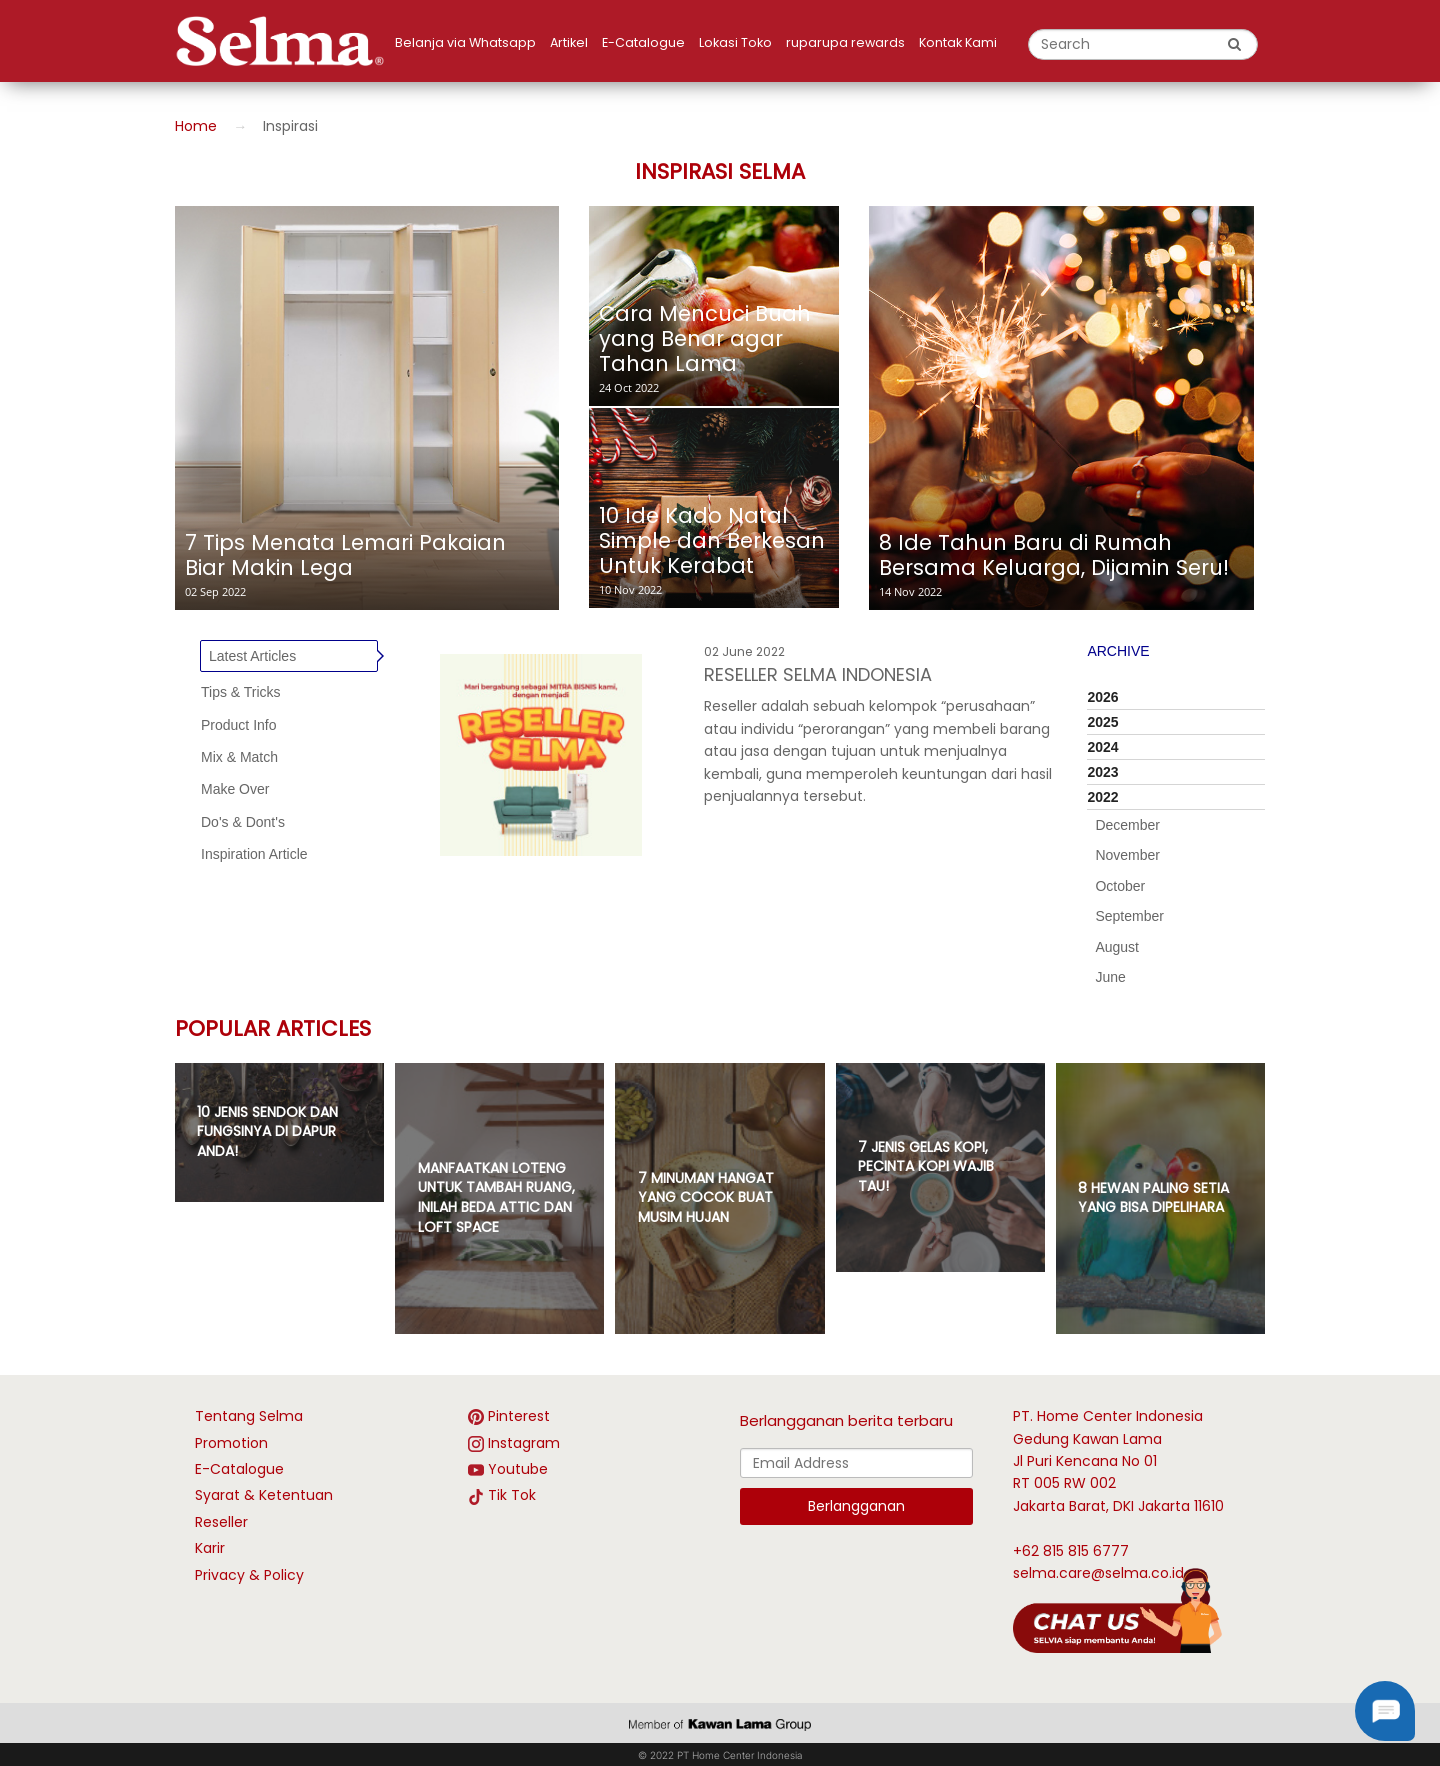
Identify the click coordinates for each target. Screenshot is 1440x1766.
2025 (1102, 722)
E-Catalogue (643, 42)
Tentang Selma (249, 1416)
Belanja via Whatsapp (465, 42)
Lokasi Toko (735, 42)
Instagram (524, 1443)
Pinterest (519, 1416)
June (1110, 977)
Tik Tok (512, 1495)
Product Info (239, 725)
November (1127, 855)
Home (196, 126)
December (1127, 825)
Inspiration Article (254, 854)
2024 (1102, 747)
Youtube (518, 1469)
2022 (1102, 797)
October (1120, 886)
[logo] (285, 41)
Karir (210, 1548)
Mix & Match (239, 757)
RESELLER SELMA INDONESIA (818, 674)
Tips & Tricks (241, 692)
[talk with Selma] (1117, 1609)
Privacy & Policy (249, 1575)
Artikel (569, 42)
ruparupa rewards (845, 42)
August (1117, 947)
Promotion (231, 1443)
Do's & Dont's (243, 822)
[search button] (1235, 44)
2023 (1102, 772)
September (1129, 916)
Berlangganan (856, 1506)
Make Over (235, 789)
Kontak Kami (958, 42)
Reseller (221, 1522)
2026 (1102, 697)
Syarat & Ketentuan (264, 1495)
